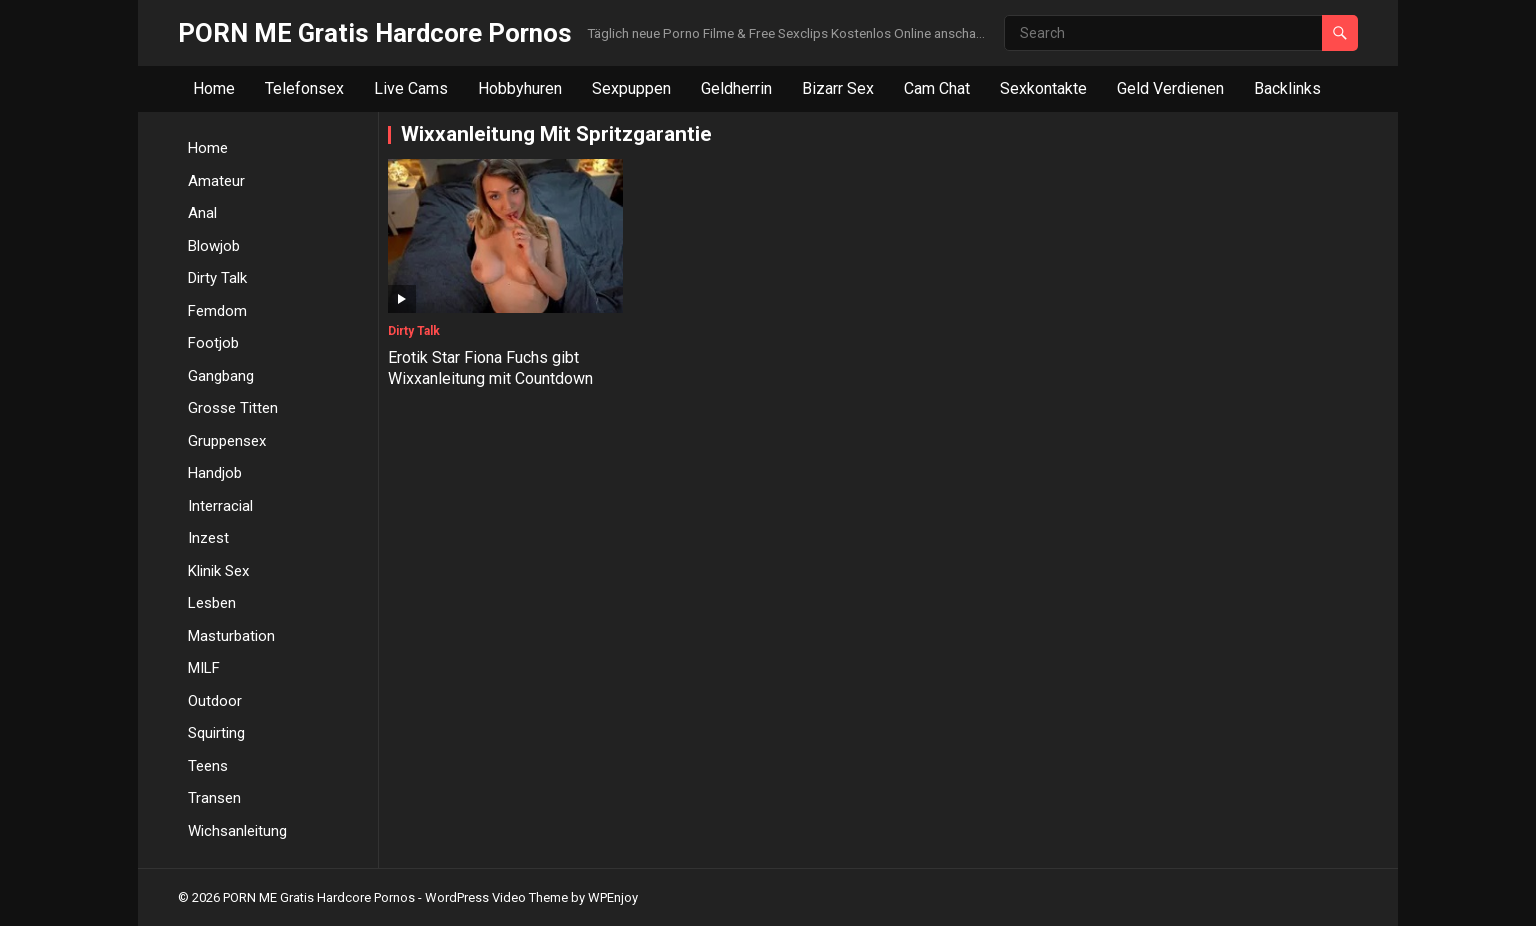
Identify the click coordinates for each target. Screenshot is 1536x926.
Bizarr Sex (838, 88)
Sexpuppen (631, 88)
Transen (214, 798)
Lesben (212, 603)
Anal (202, 213)
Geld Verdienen (1170, 88)
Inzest (208, 538)
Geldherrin (736, 88)
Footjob (213, 343)
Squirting (216, 733)
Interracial (220, 506)
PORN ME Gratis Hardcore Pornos (375, 33)
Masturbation (231, 636)
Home (214, 88)
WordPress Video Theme (496, 897)
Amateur (216, 181)
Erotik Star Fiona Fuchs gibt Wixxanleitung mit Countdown (490, 368)
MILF (204, 668)
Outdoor (215, 701)
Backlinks (1287, 88)
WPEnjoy (613, 897)
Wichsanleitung (237, 831)
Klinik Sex (218, 571)
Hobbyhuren (520, 88)
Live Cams (411, 88)
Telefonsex (304, 88)
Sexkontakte (1043, 88)
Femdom (217, 311)
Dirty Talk (217, 278)
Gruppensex (227, 441)
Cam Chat (937, 88)
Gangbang (221, 376)
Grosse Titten (233, 408)
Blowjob (214, 246)
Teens (208, 766)
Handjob (215, 473)
